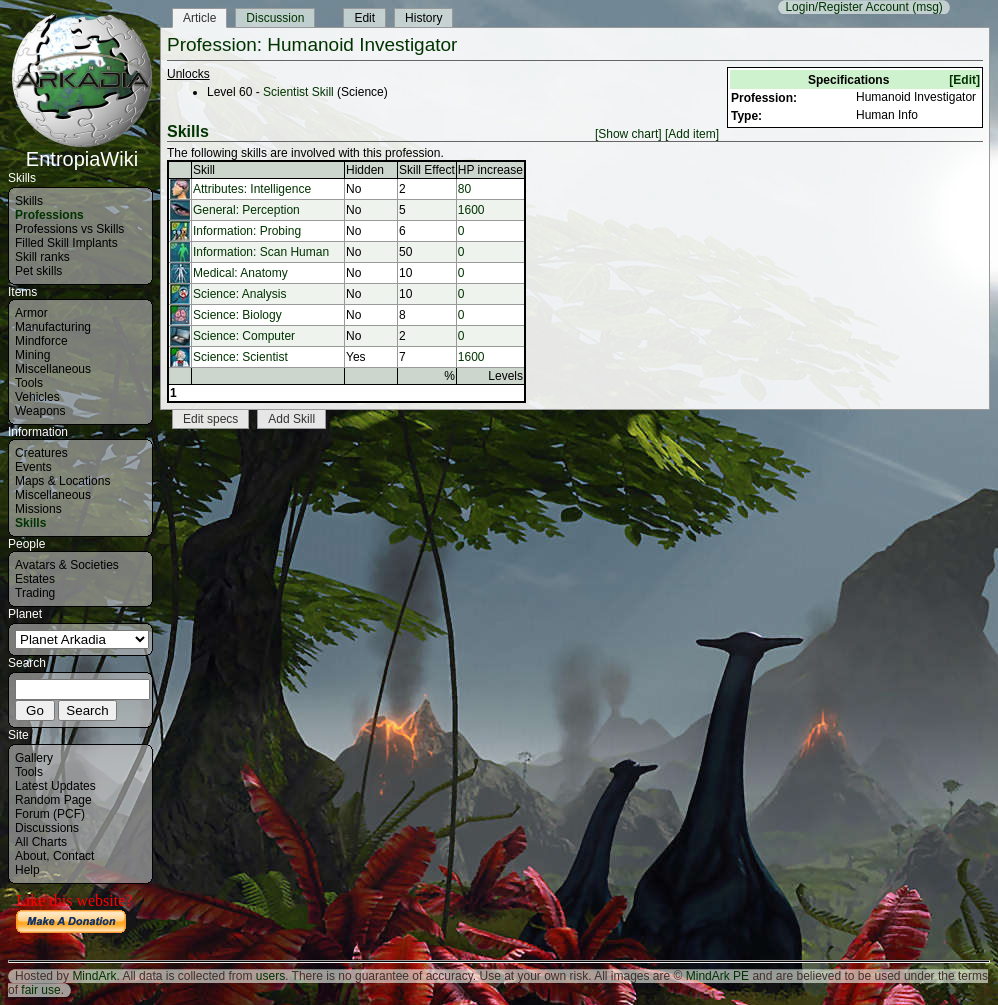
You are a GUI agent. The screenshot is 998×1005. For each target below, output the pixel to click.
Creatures (41, 453)
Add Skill (291, 419)
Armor (31, 313)
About (30, 856)
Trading (35, 593)
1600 (471, 210)
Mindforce (41, 341)
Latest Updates (55, 786)
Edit (364, 18)
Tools (29, 383)
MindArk (94, 976)
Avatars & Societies (67, 565)
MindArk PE (717, 976)
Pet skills (38, 271)
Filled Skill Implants (66, 243)
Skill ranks (42, 257)
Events (33, 467)
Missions (38, 509)
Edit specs (210, 419)
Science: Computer (244, 336)
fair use (40, 990)
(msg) (927, 7)
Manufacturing (53, 327)
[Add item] (692, 134)
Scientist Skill (298, 92)
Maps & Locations (62, 481)
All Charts (41, 842)
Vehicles (37, 397)
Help (27, 870)
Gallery (34, 758)
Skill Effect (427, 170)
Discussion (275, 18)
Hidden (365, 170)
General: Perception (246, 210)
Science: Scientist (240, 357)
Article (199, 18)
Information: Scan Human (261, 252)
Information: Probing (247, 231)
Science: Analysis (239, 294)
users (270, 976)
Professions (49, 215)
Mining (32, 355)
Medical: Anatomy (240, 273)
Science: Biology (237, 315)
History (423, 18)
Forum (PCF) (50, 814)
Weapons (40, 411)
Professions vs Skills (69, 229)
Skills (29, 201)
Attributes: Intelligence (252, 189)
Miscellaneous (53, 369)
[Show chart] (628, 134)
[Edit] (964, 80)
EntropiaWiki (82, 150)
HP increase (490, 170)
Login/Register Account (846, 7)
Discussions (47, 828)
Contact (73, 856)
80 (464, 189)
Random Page (53, 800)
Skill (204, 170)
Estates (35, 579)
